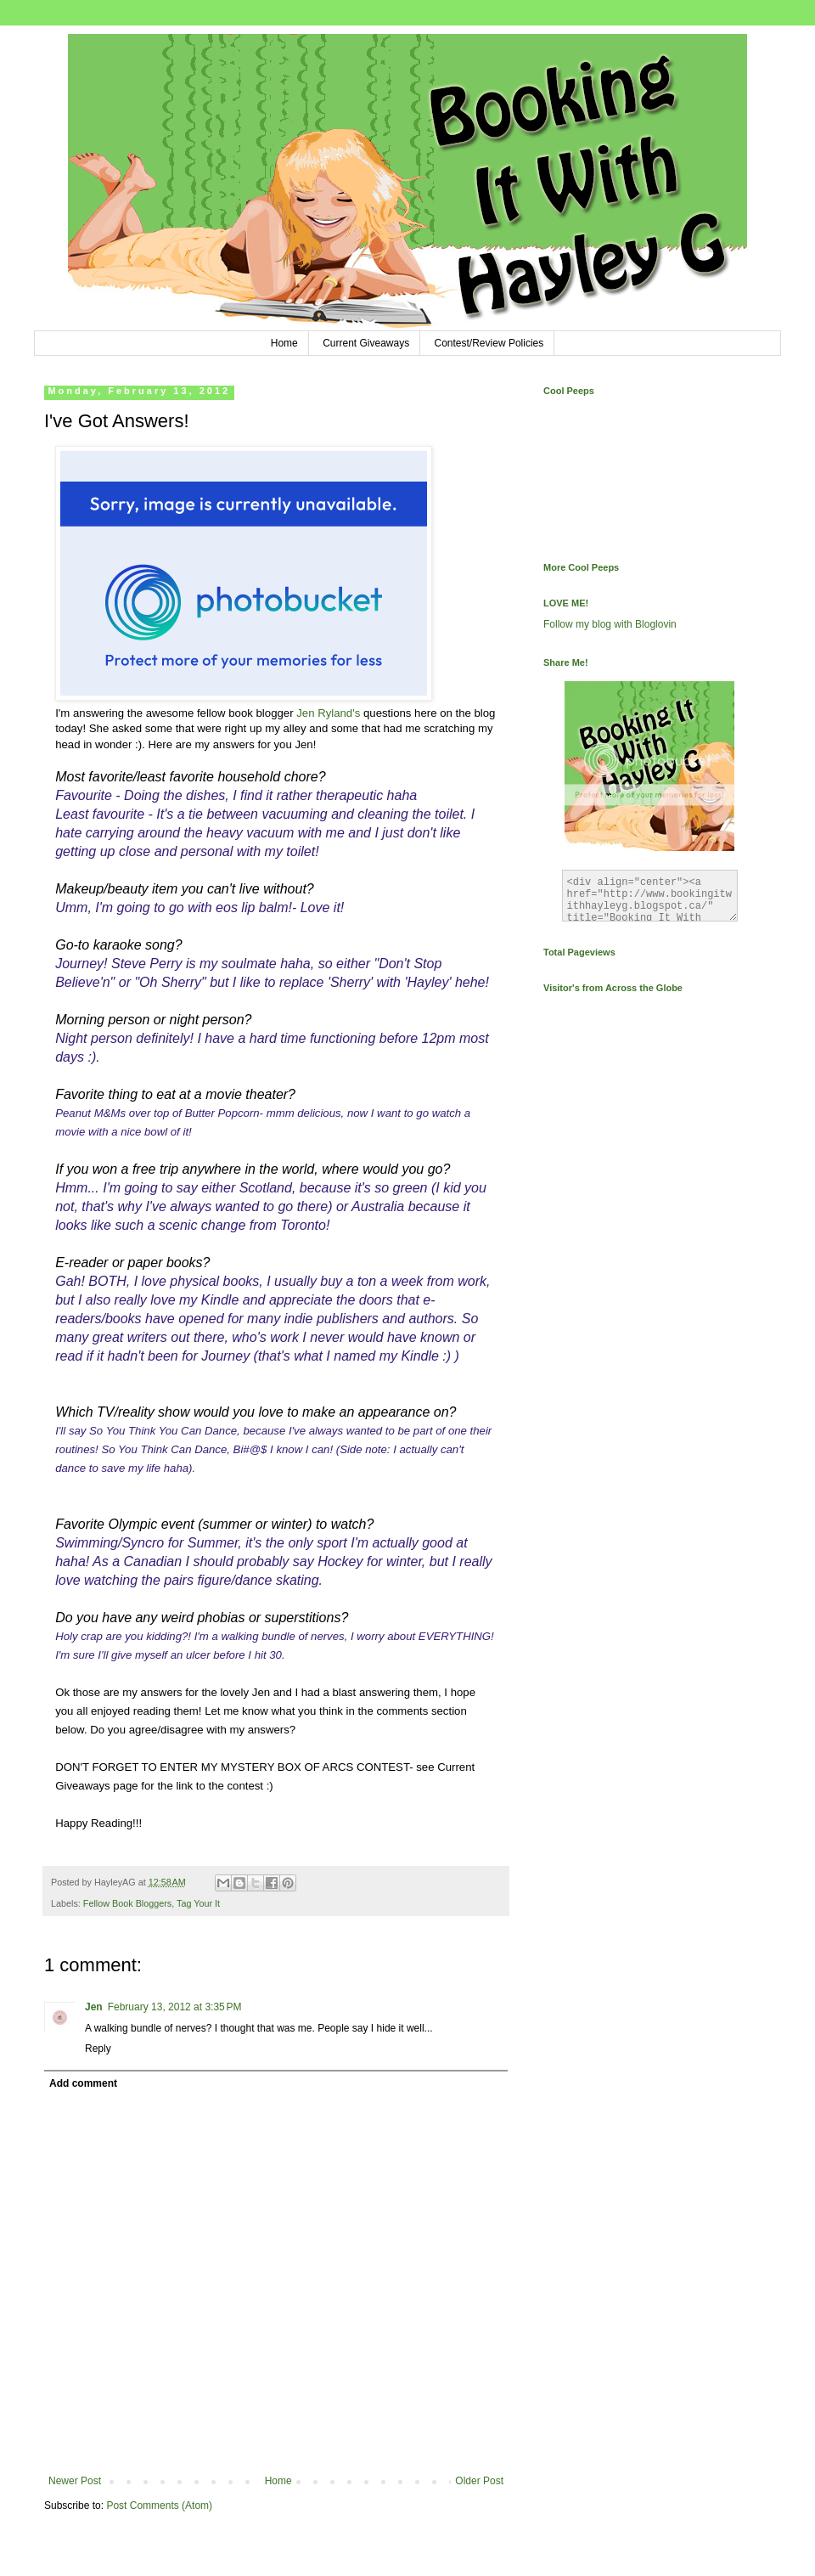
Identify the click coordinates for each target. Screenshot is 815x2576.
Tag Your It (198, 1903)
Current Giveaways (366, 343)
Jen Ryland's (328, 713)
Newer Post (74, 2481)
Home (284, 343)
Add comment (83, 2083)
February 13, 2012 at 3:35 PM (175, 2007)
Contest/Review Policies (489, 343)
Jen (94, 2007)
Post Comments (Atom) (159, 2505)
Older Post (479, 2481)
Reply (98, 2049)
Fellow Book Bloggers (127, 1903)
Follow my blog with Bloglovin (610, 624)
